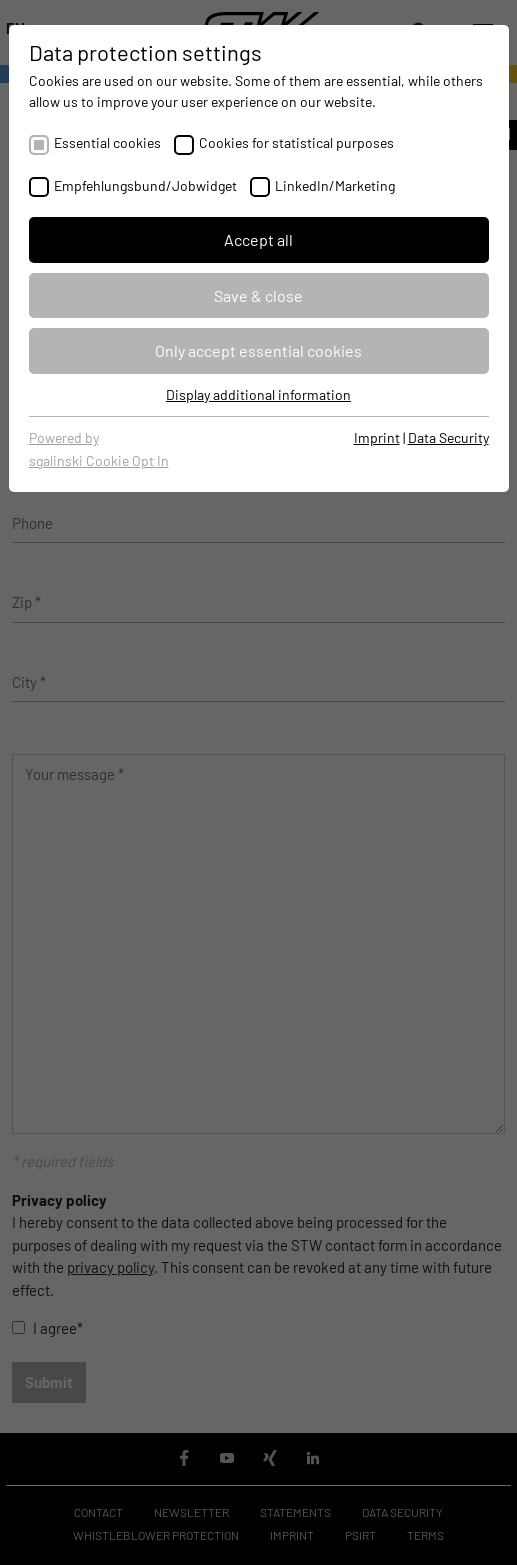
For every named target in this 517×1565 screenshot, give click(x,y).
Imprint (377, 437)
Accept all (258, 239)
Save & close (258, 295)
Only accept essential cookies (258, 350)
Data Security (448, 437)
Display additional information (258, 394)
